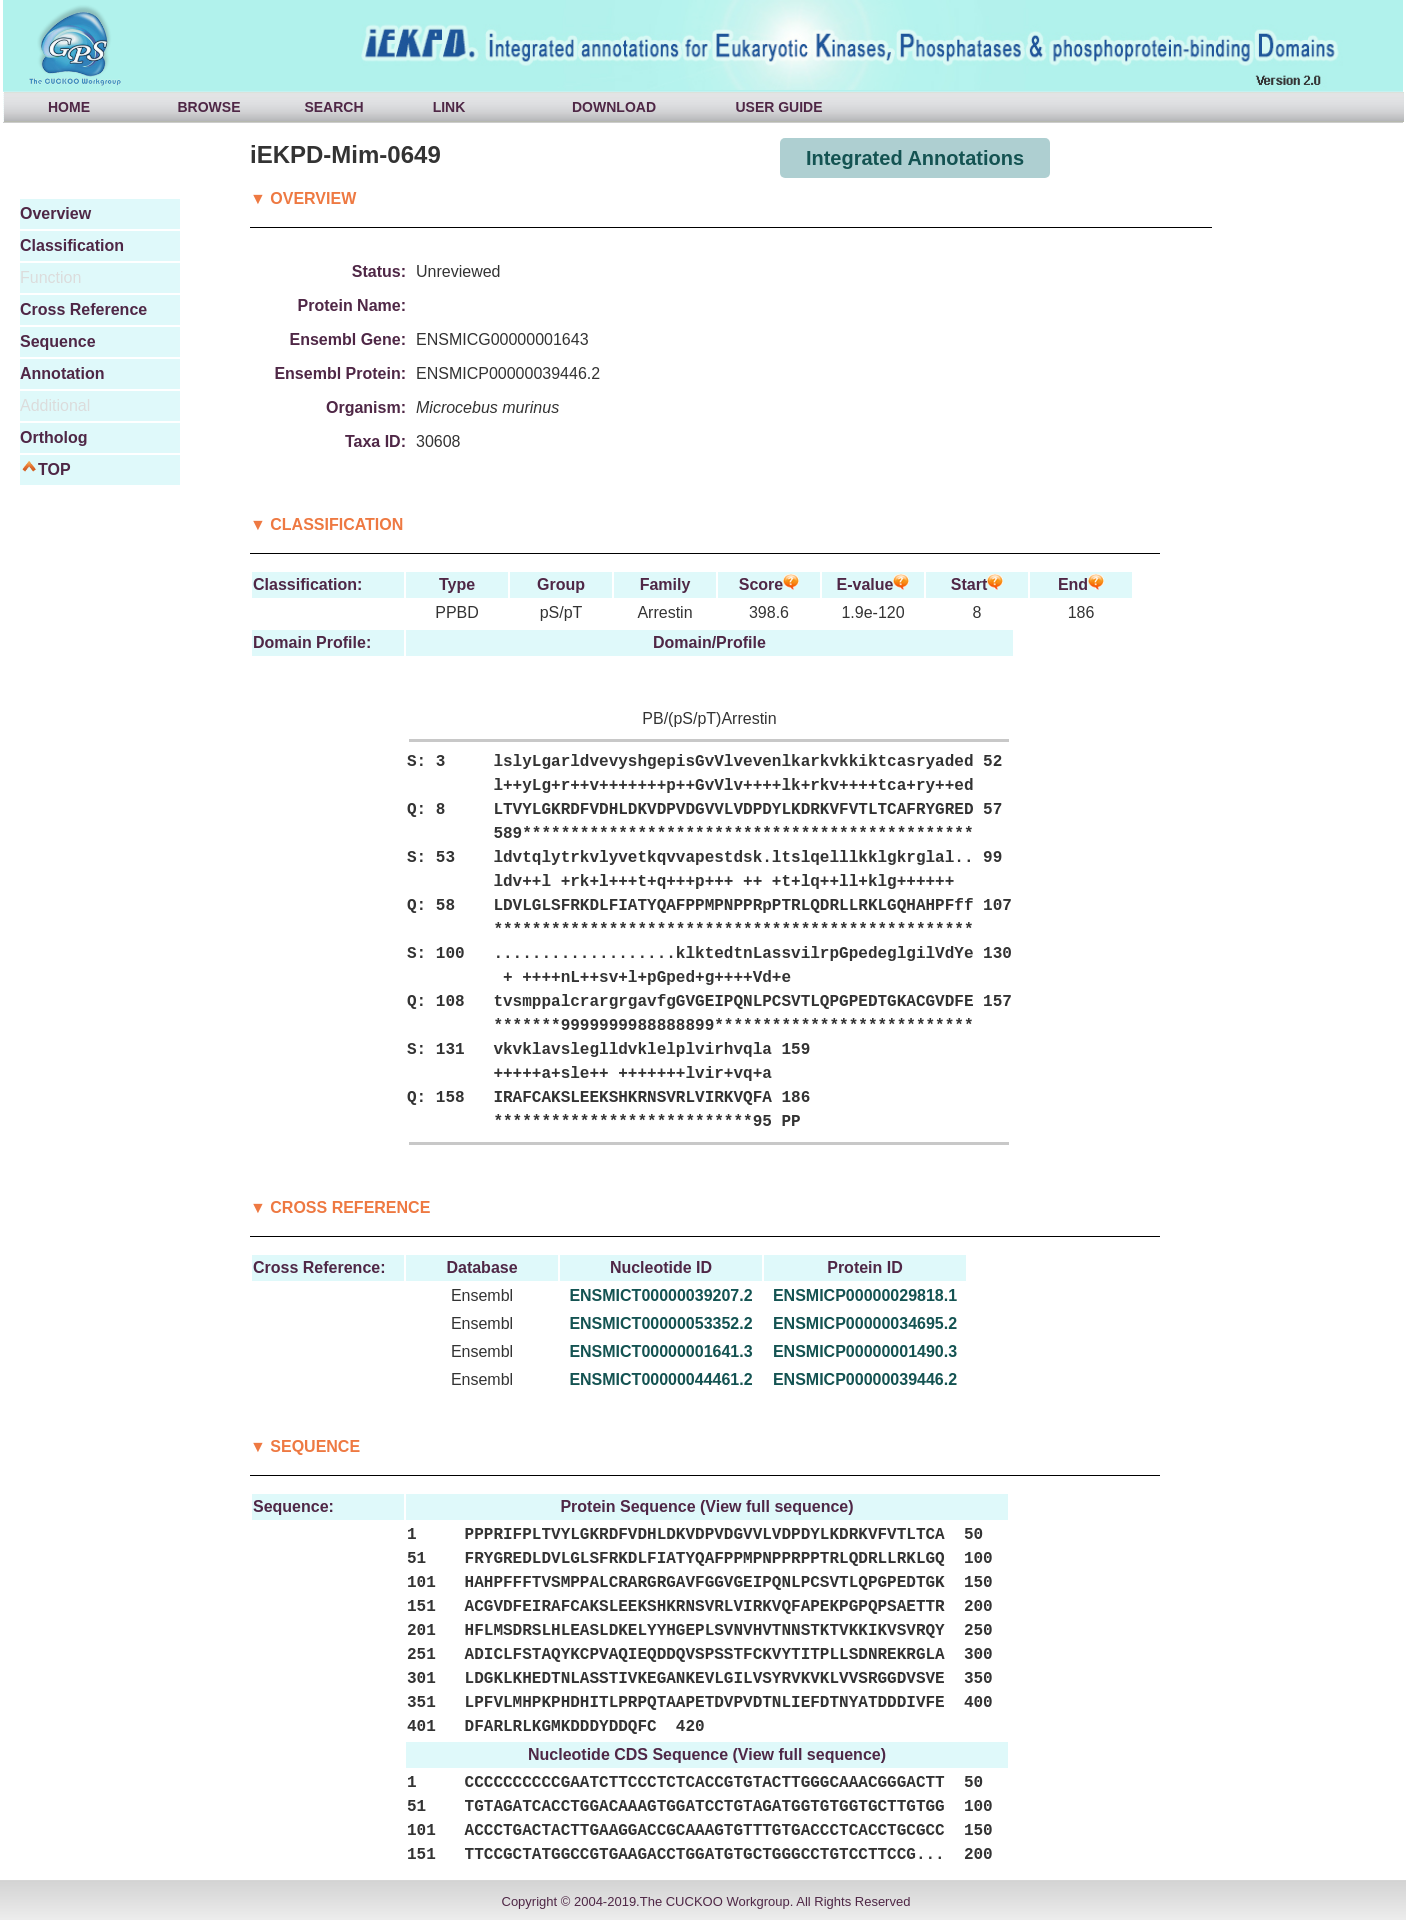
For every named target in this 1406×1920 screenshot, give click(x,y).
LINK (449, 107)
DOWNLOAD (614, 107)
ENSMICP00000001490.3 (865, 1351)
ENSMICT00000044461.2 (660, 1379)
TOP (54, 469)
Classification (72, 245)
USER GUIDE (778, 107)
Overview (55, 213)
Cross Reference (83, 309)
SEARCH (333, 107)
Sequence (58, 341)
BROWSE (209, 107)
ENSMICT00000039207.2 (660, 1295)
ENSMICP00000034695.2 (865, 1323)
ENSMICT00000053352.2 (660, 1323)
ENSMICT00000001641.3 (660, 1351)
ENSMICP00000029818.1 (865, 1295)
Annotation (62, 373)
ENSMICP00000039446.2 (865, 1379)
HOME (69, 107)
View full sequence (776, 1506)
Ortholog (54, 437)
